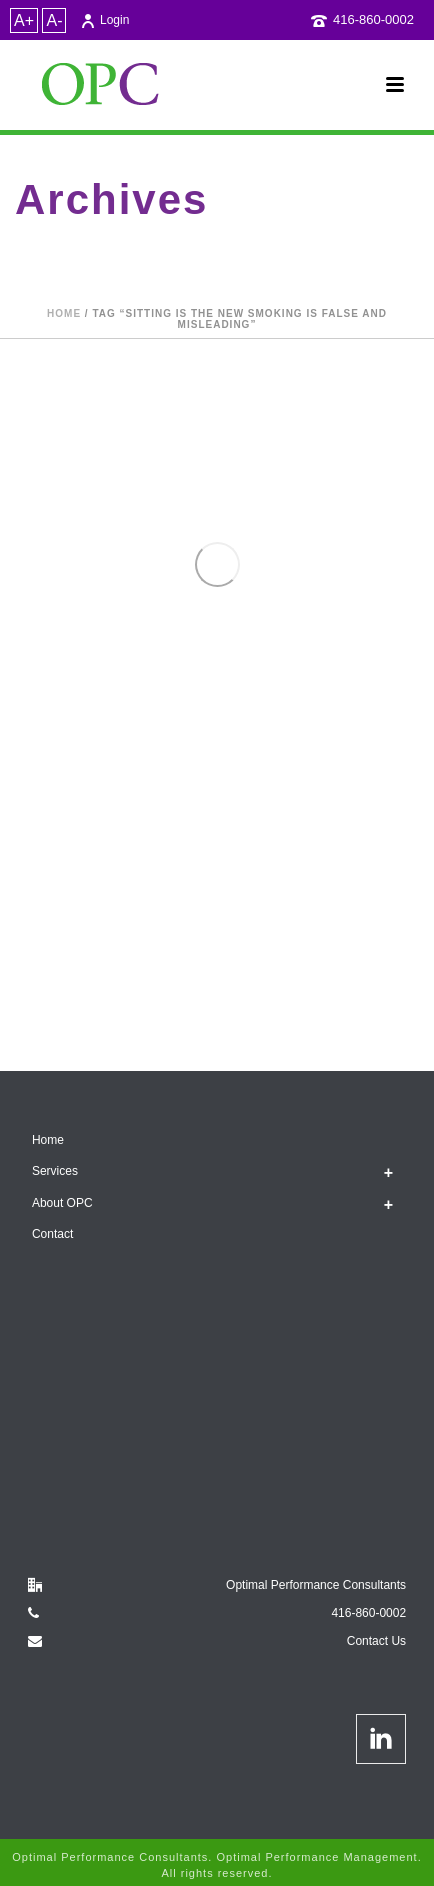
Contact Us (376, 1641)
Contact (52, 1234)
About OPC (62, 1203)
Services (55, 1171)
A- (54, 20)
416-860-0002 (373, 19)
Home (64, 313)
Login (104, 20)
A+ (24, 20)
